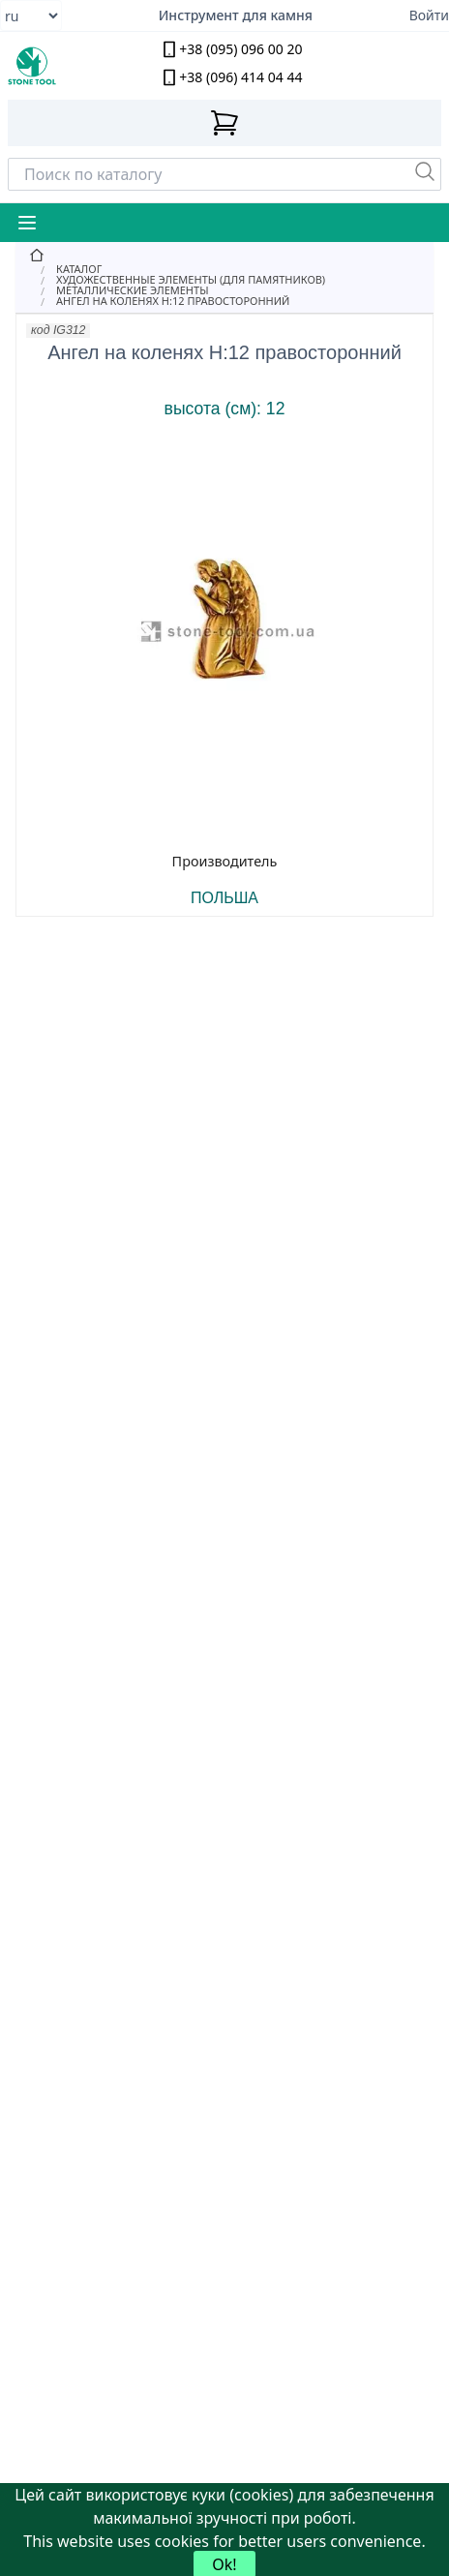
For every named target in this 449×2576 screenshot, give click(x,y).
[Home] (224, 255)
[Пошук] (424, 171)
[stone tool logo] (62, 65)
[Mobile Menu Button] (27, 222)
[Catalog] (224, 268)
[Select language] (31, 15)
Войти (429, 15)
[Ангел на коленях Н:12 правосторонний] (224, 300)
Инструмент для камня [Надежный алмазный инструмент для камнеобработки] (236, 15)
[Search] (224, 174)
